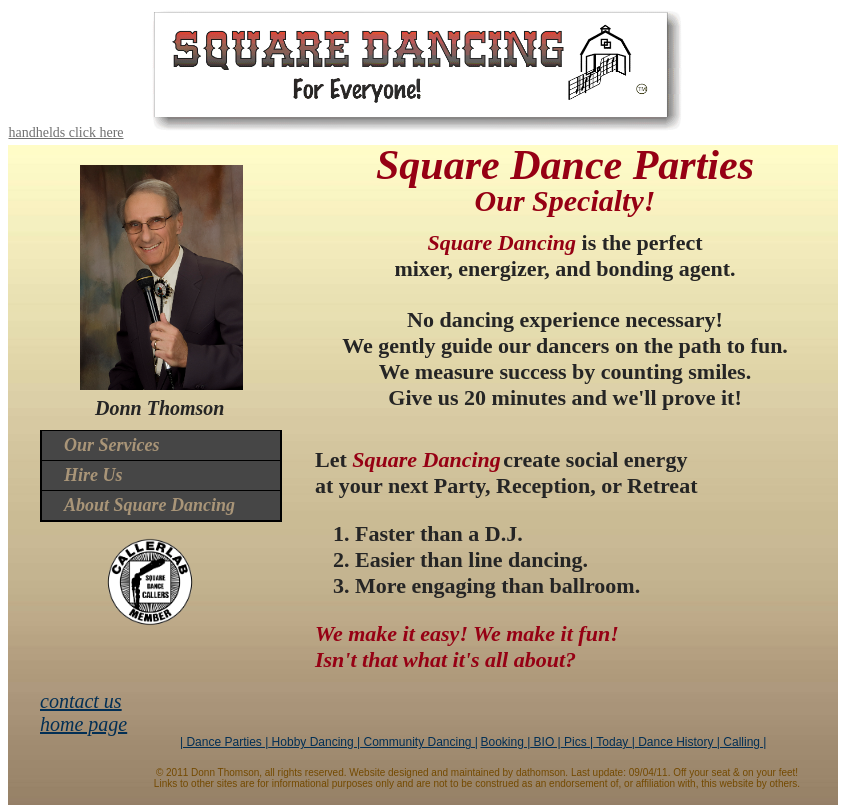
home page (83, 724)
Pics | (577, 742)
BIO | (545, 742)
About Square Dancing (149, 505)
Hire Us (93, 475)
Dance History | (677, 742)
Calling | (743, 742)
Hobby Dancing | (314, 742)
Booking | (505, 742)
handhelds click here (65, 132)
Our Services (112, 445)
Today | (614, 742)
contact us (81, 701)
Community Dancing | (419, 742)
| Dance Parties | (224, 742)
